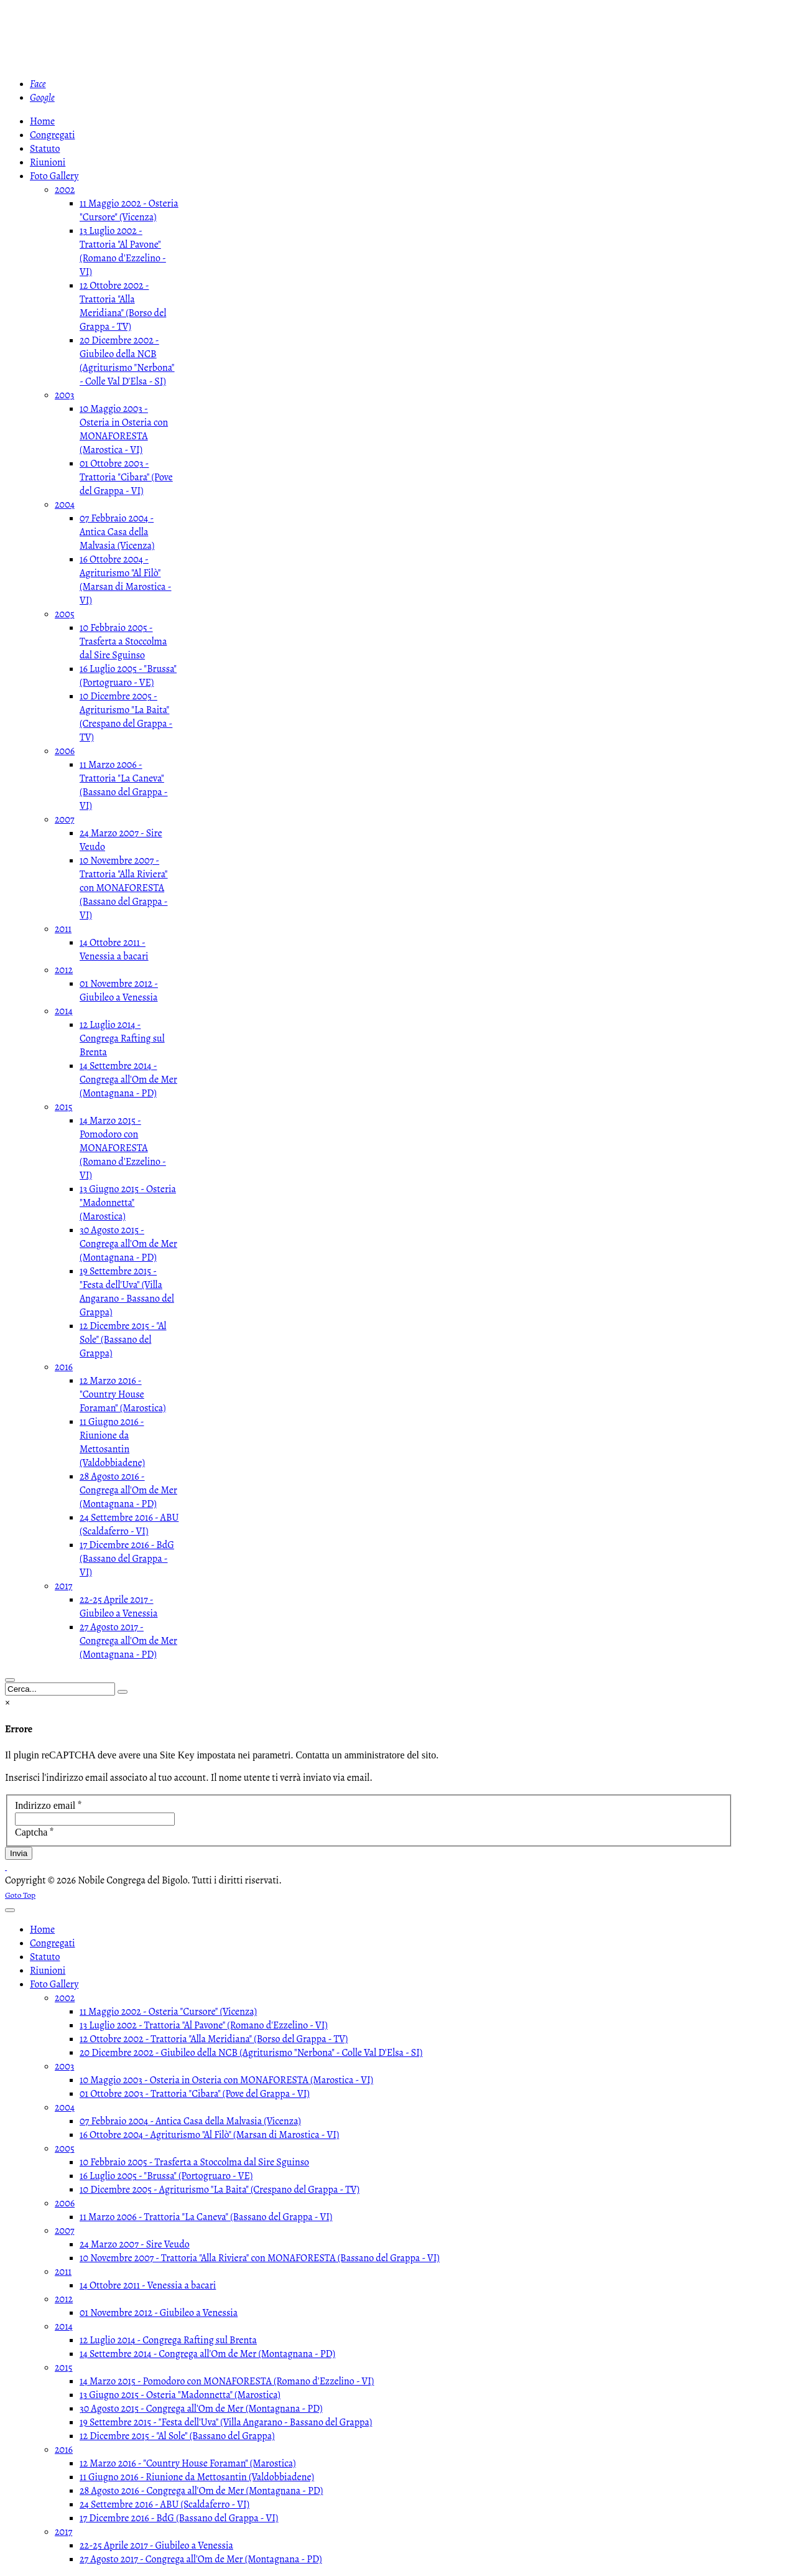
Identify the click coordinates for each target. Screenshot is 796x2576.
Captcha (34, 1832)
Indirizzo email (48, 1805)
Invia (18, 1853)
